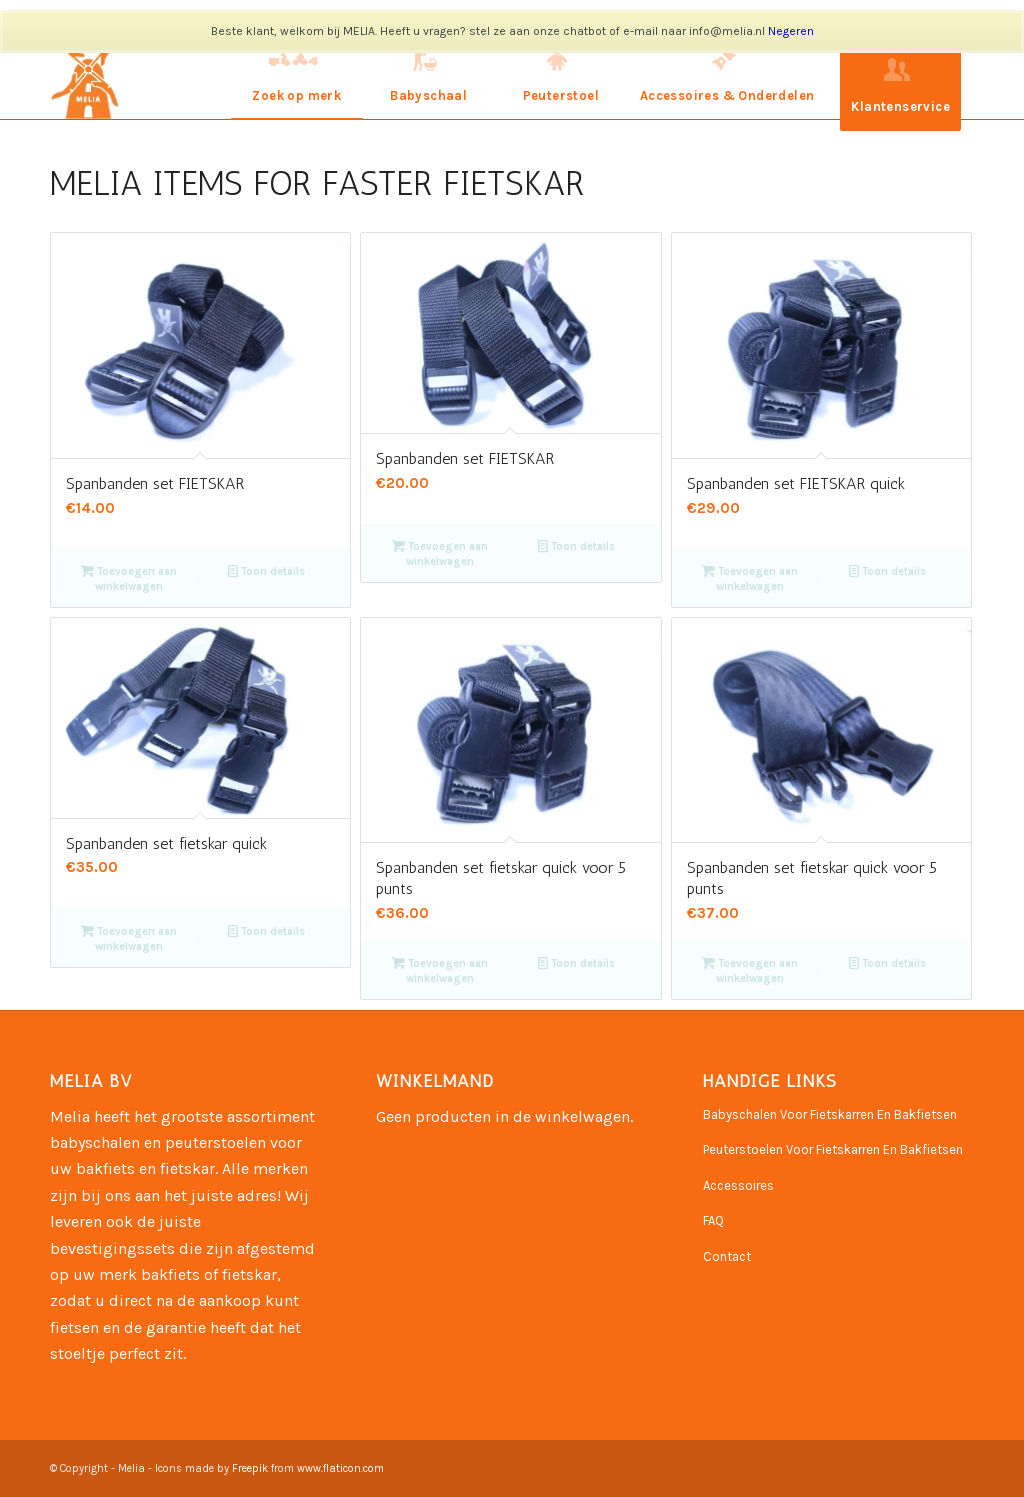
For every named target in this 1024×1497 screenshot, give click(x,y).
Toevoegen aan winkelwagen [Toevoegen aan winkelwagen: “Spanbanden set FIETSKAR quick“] (750, 578)
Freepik (250, 1468)
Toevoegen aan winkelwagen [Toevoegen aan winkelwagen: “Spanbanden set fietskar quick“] (129, 938)
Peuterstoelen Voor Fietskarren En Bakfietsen (833, 1149)
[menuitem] (297, 75)
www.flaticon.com (340, 1468)
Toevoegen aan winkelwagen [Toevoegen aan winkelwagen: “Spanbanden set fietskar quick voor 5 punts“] (440, 970)
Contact (727, 1256)
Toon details (266, 571)
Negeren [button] (791, 31)
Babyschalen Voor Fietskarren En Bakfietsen (830, 1114)
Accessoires (738, 1185)
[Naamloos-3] (88, 75)
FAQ (713, 1220)
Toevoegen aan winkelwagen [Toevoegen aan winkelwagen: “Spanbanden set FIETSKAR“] (129, 578)
